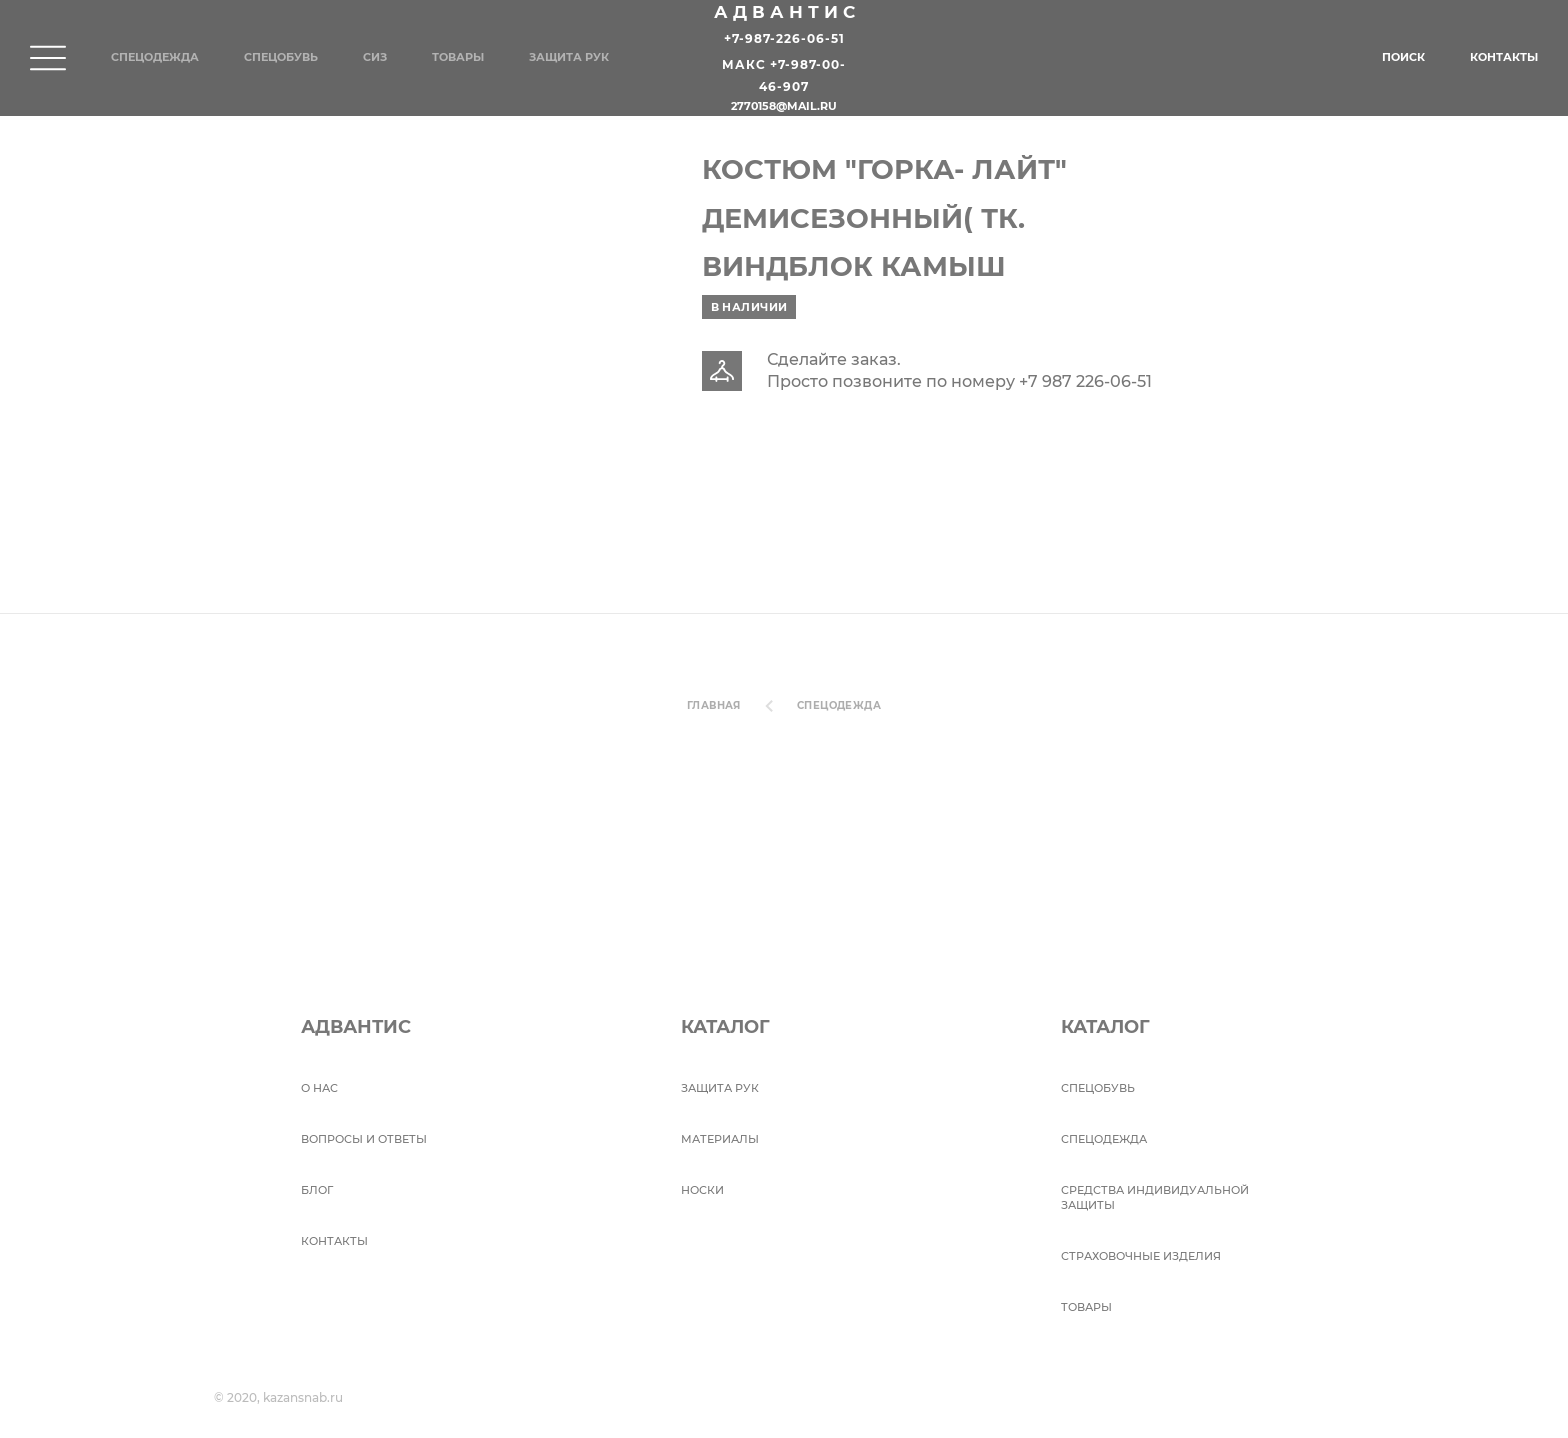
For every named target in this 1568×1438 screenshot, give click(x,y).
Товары (458, 57)
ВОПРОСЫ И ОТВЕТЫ (364, 1139)
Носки (702, 1190)
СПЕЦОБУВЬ (1098, 1088)
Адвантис (787, 12)
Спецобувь (281, 57)
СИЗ (375, 57)
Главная (714, 705)
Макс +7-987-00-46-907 (784, 76)
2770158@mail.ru (784, 107)
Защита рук (569, 57)
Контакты (1504, 57)
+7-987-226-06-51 (784, 38)
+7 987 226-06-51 (1085, 381)
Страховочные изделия (1141, 1256)
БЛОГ (317, 1190)
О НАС (319, 1088)
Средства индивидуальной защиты (1155, 1197)
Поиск (1403, 57)
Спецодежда (155, 57)
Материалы (720, 1139)
